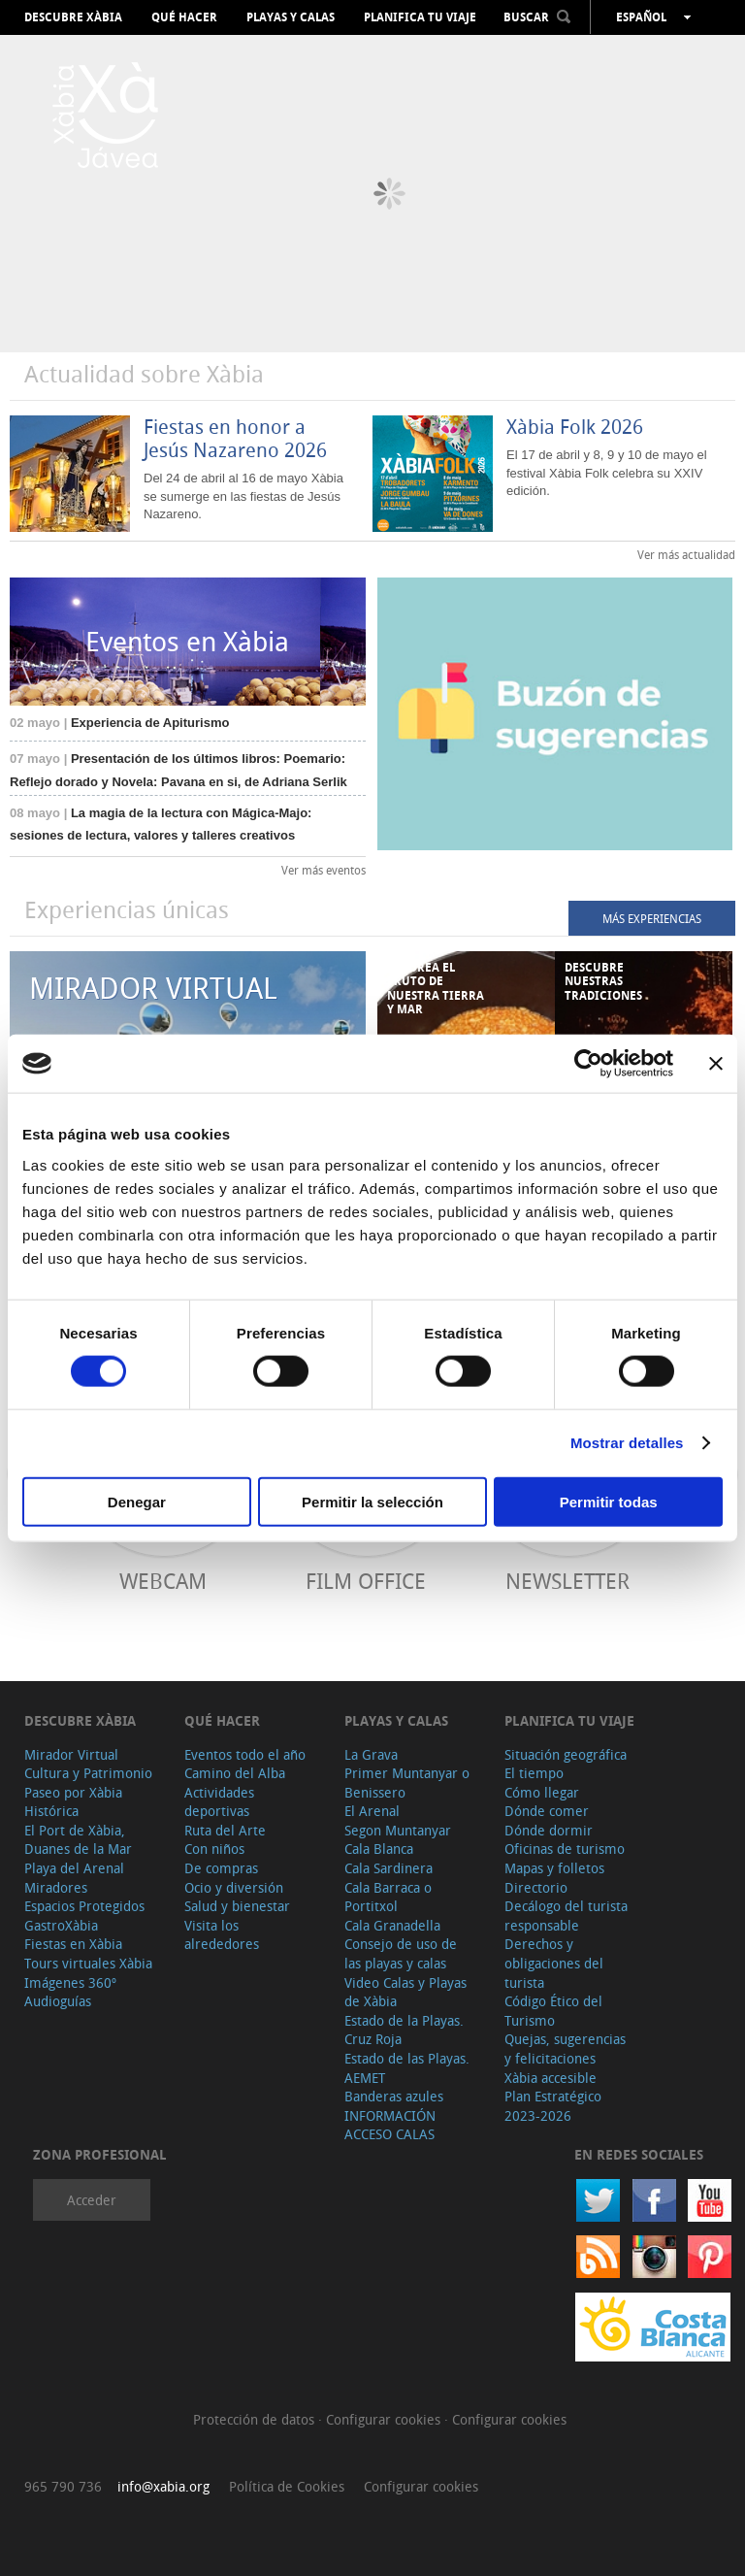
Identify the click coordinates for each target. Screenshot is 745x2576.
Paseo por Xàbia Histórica (73, 1802)
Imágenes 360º (70, 1982)
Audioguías (57, 2001)
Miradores (55, 1887)
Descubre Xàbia (73, 17)
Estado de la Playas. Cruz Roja (404, 2030)
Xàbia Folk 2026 (574, 426)
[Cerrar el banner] (716, 1064)
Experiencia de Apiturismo (119, 722)
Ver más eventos (323, 869)
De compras (221, 1868)
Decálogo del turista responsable (566, 1915)
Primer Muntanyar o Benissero (407, 1782)
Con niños (214, 1848)
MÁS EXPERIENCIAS (651, 918)
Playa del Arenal (74, 1868)
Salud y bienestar (237, 1906)
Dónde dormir (548, 1830)
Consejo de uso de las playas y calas (400, 1953)
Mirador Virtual (71, 1754)
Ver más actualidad (686, 554)
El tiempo (534, 1773)
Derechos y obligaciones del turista (553, 1962)
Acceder (91, 2200)
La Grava (371, 1754)
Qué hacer (184, 17)
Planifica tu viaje (420, 17)
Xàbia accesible (550, 2077)
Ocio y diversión (233, 1887)
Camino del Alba (234, 1773)
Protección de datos (255, 2419)
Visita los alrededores (221, 1935)
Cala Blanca (378, 1848)
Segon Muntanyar (397, 1830)
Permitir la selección (372, 1501)
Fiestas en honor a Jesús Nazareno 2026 (235, 438)
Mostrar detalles (627, 1443)
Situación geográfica (565, 1754)
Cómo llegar (541, 1792)
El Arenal (372, 1810)
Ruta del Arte (225, 1830)
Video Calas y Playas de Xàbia (405, 1992)
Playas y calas (290, 17)
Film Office (366, 1581)
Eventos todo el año (245, 1754)
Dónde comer (546, 1810)
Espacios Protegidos (84, 1906)
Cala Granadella (392, 1925)
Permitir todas (609, 1501)
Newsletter (567, 1581)
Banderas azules (393, 2096)
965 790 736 (63, 2486)
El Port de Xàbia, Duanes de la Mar (78, 1840)
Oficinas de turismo (564, 1848)
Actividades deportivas (219, 1802)
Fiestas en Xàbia (73, 1943)
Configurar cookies (385, 2419)
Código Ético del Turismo (553, 2011)
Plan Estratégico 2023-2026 (552, 2106)
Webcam (163, 1581)
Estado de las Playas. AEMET (407, 2068)
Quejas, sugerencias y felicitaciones (565, 2048)
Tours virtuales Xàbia (88, 1963)
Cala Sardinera (388, 1868)
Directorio (535, 1887)
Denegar (137, 1501)
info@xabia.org (163, 2486)
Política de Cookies (286, 2486)
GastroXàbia (61, 1925)
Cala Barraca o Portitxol (388, 1897)
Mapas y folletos (554, 1868)
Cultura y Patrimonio (88, 1773)
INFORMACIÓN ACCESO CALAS (390, 2125)
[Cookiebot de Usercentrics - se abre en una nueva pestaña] (588, 1063)
